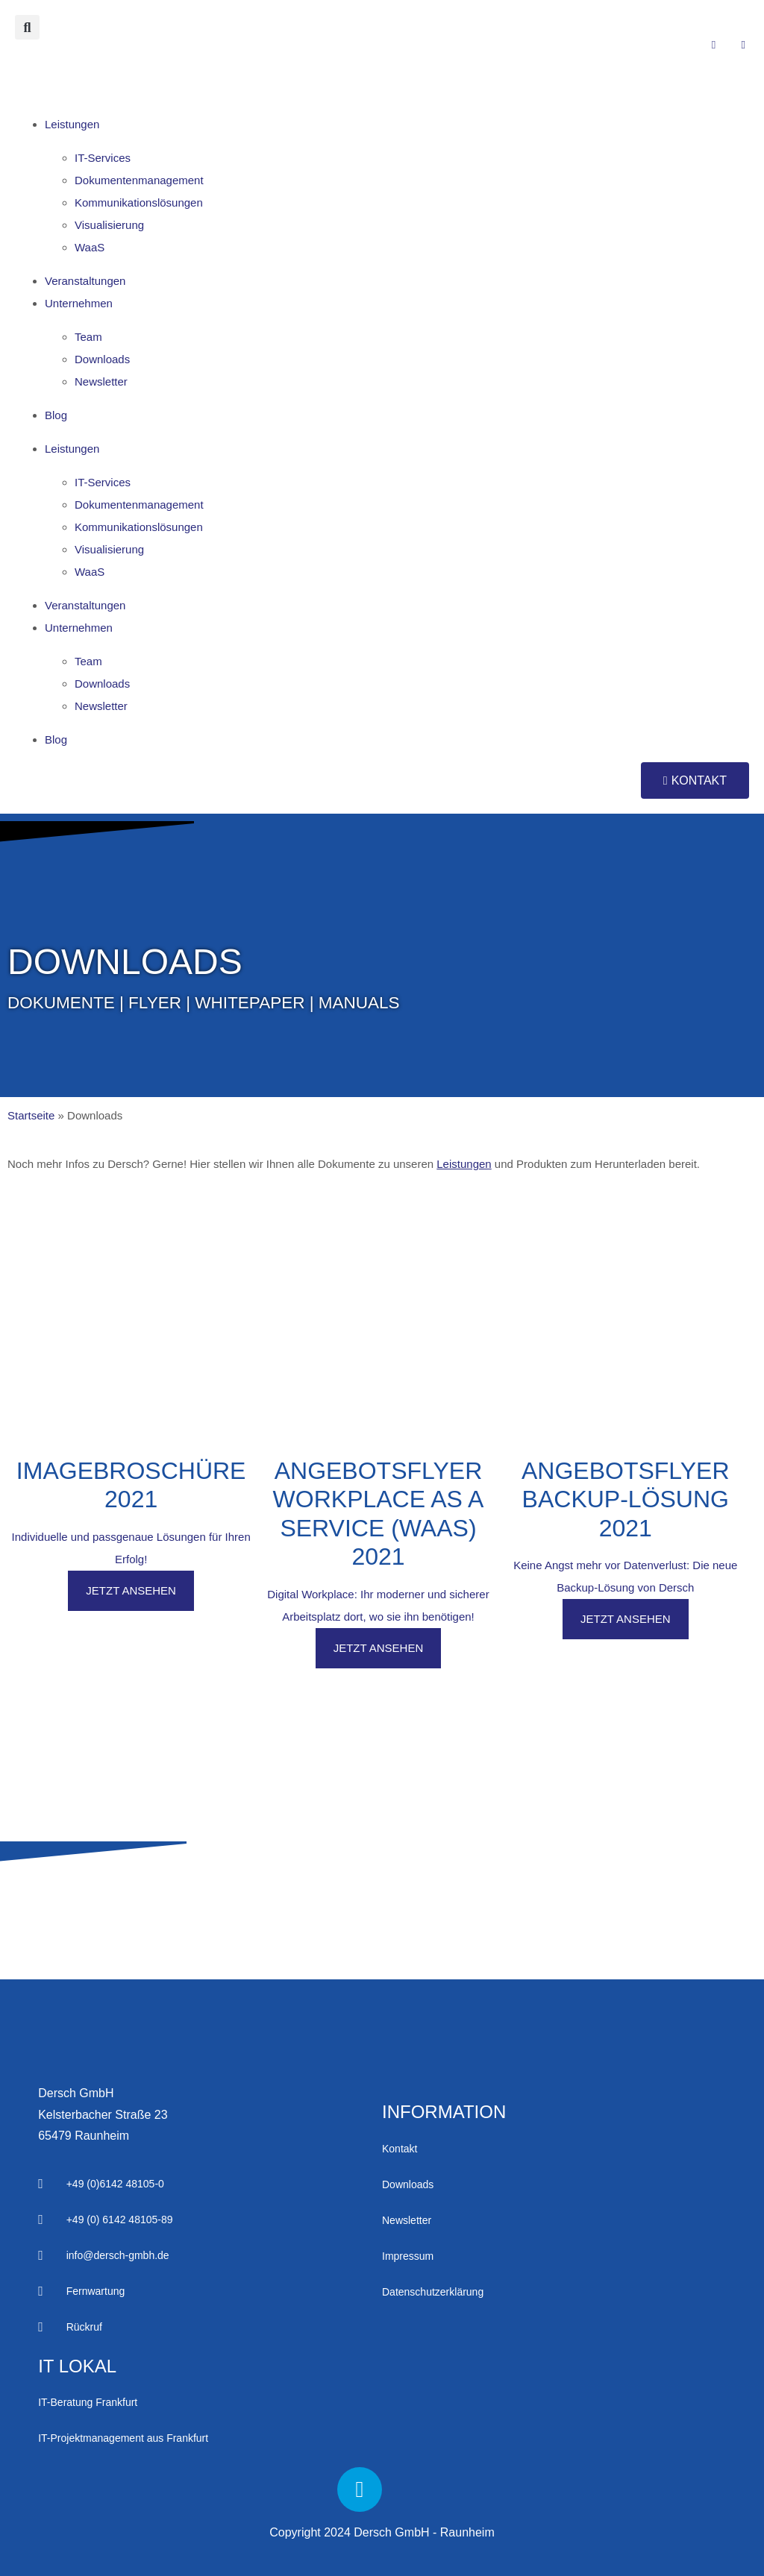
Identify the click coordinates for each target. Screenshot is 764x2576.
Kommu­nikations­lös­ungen (139, 202)
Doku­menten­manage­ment (139, 180)
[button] (27, 27)
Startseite (30, 1115)
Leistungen (72, 124)
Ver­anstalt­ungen (85, 280)
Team (88, 336)
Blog (56, 415)
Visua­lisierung (109, 225)
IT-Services (103, 157)
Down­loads (102, 359)
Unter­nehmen (79, 303)
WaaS (89, 247)
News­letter (101, 381)
